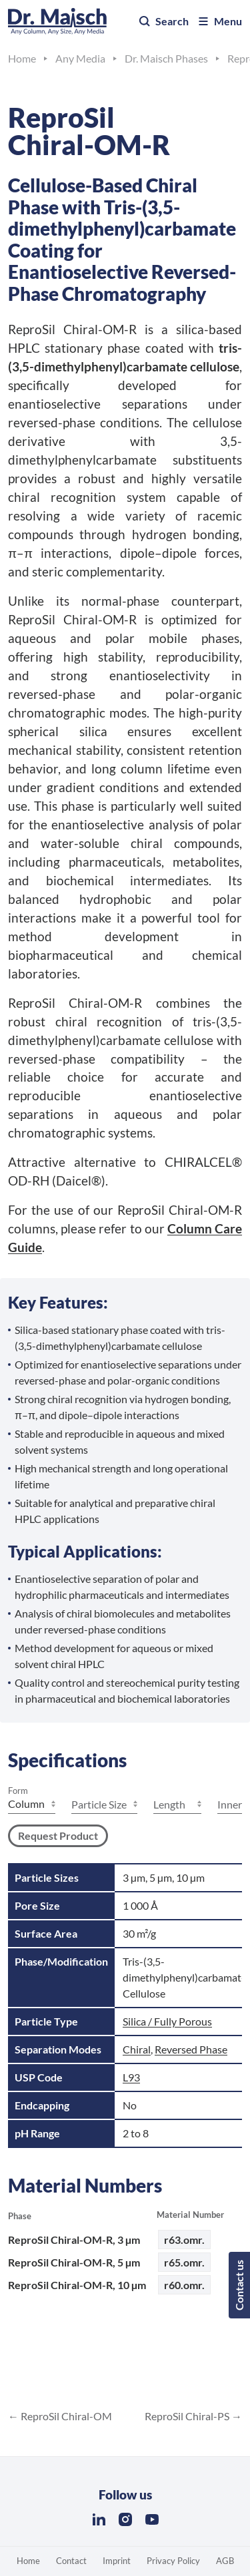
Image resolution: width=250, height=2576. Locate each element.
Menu (219, 21)
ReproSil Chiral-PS (188, 2416)
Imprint (117, 2560)
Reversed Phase (191, 2049)
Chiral (137, 2049)
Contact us (239, 2285)
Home (28, 2560)
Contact (71, 2560)
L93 (131, 2077)
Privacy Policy (173, 2560)
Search (163, 21)
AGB (225, 2560)
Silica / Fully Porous (167, 2021)
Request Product (58, 1835)
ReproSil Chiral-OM (65, 2416)
